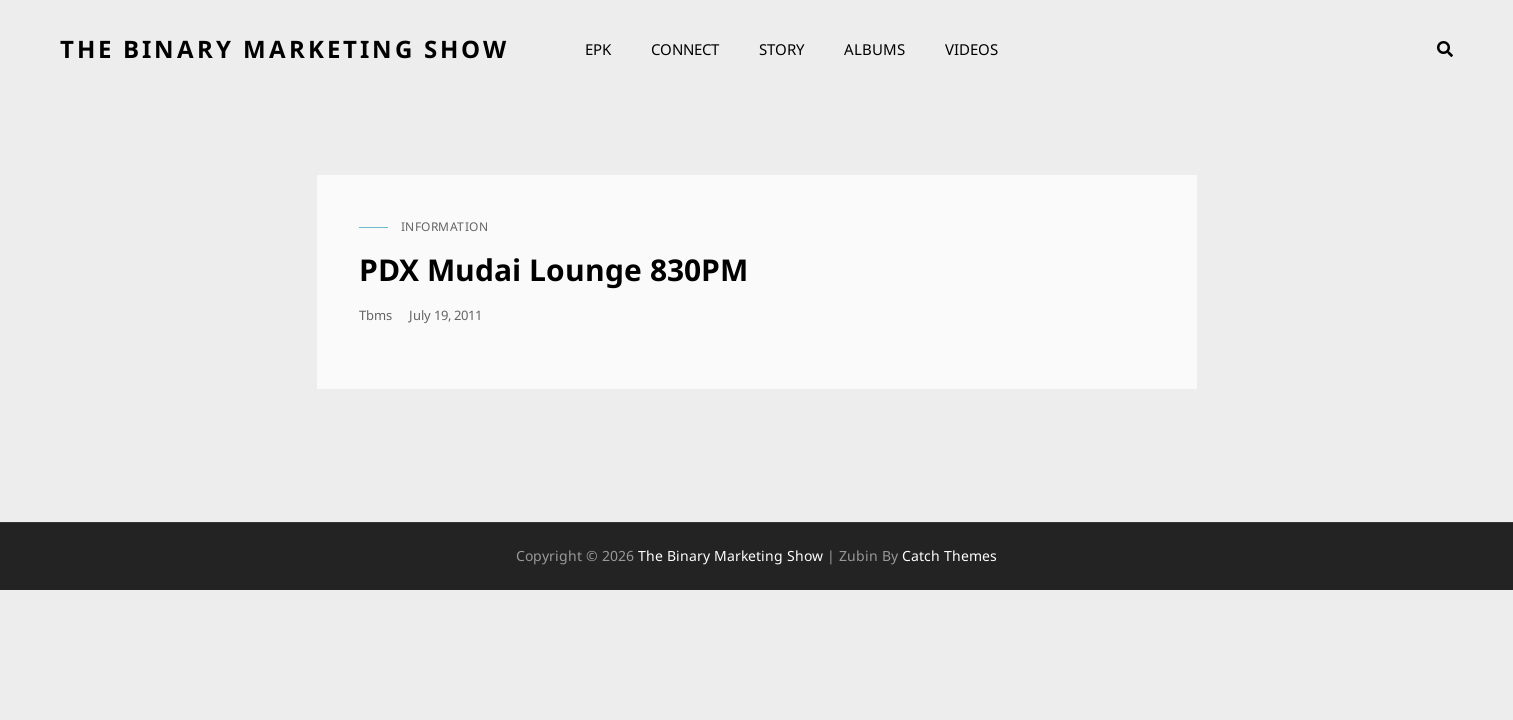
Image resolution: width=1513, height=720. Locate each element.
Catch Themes (949, 555)
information (445, 226)
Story (781, 49)
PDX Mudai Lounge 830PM (553, 269)
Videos (971, 49)
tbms (375, 315)
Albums (874, 49)
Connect (685, 49)
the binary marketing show (284, 48)
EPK (598, 49)
